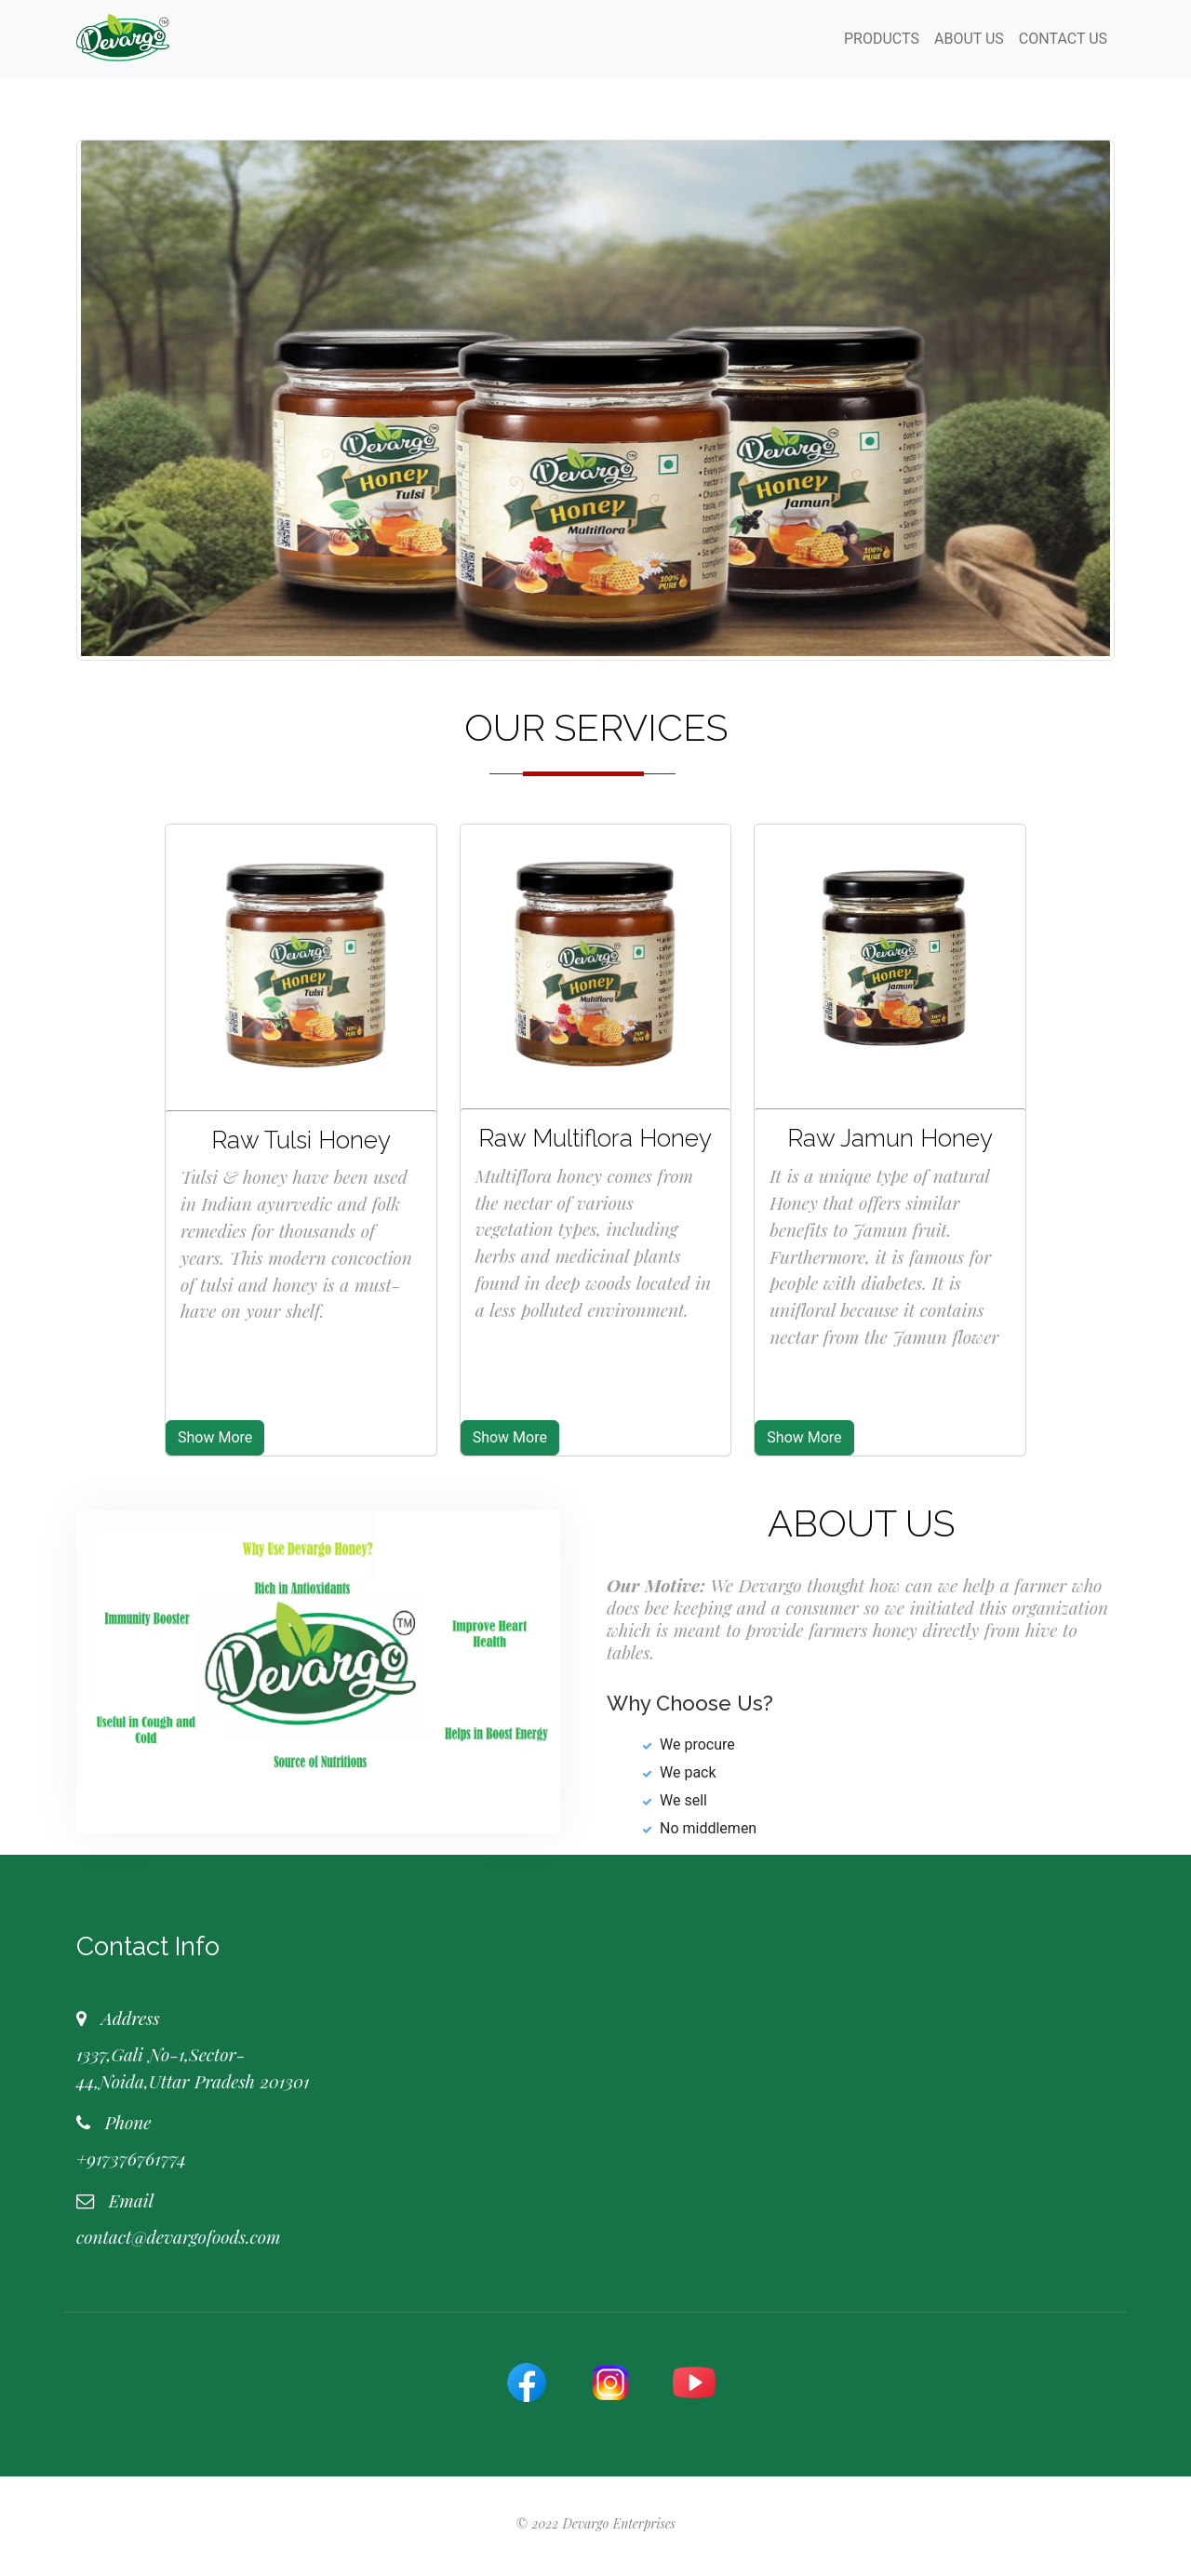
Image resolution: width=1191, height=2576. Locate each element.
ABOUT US (969, 38)
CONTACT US (1063, 38)
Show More (215, 1437)
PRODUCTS (881, 38)
